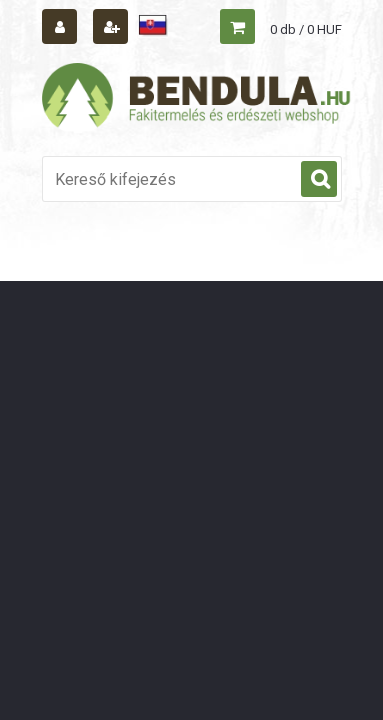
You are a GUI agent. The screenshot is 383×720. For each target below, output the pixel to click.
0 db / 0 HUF (306, 29)
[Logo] (197, 98)
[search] (319, 180)
